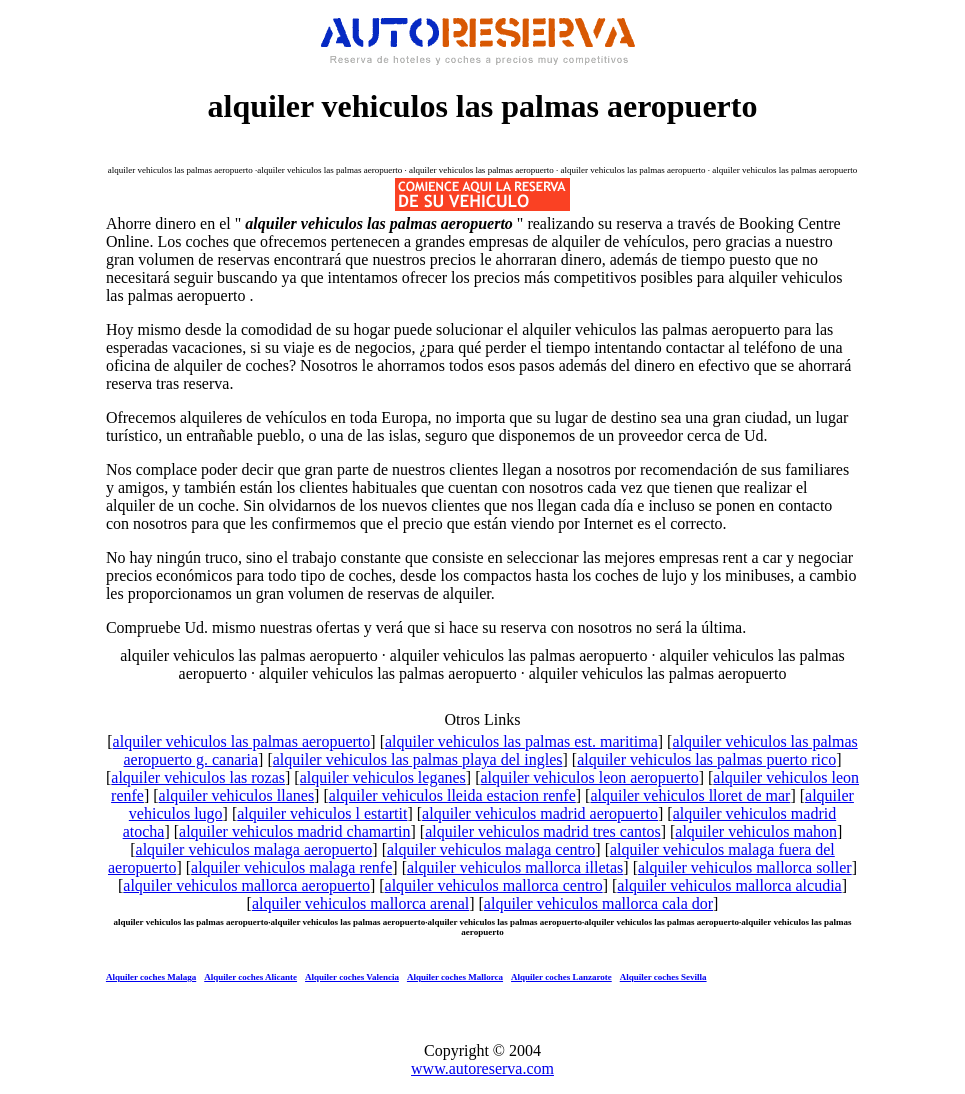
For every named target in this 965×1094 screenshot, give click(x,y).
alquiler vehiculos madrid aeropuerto (540, 813)
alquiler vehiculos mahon (756, 831)
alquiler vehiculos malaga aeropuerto (254, 849)
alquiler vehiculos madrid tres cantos (542, 831)
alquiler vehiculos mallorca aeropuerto (246, 885)
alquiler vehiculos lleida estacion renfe (452, 795)
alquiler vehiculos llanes (237, 795)
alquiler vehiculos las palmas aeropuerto (242, 741)
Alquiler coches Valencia (352, 977)
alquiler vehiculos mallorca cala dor (598, 903)
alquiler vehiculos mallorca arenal (360, 903)
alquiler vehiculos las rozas (198, 777)
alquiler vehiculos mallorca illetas (515, 867)
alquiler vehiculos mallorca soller (745, 867)
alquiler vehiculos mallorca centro (494, 885)
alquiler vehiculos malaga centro (491, 849)
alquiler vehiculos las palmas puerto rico (706, 759)
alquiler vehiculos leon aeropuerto (590, 777)
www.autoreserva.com (482, 1068)
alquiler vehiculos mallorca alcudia (729, 885)
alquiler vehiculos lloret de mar (690, 795)
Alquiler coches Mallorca (455, 977)
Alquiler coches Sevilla (663, 977)
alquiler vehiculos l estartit (322, 813)
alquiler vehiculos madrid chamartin (294, 831)
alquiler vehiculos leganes (383, 777)
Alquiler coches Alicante (250, 977)
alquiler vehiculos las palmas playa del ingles (418, 759)
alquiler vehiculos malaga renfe (291, 867)
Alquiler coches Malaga (151, 977)
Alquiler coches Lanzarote (561, 977)
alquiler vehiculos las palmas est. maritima (521, 741)
